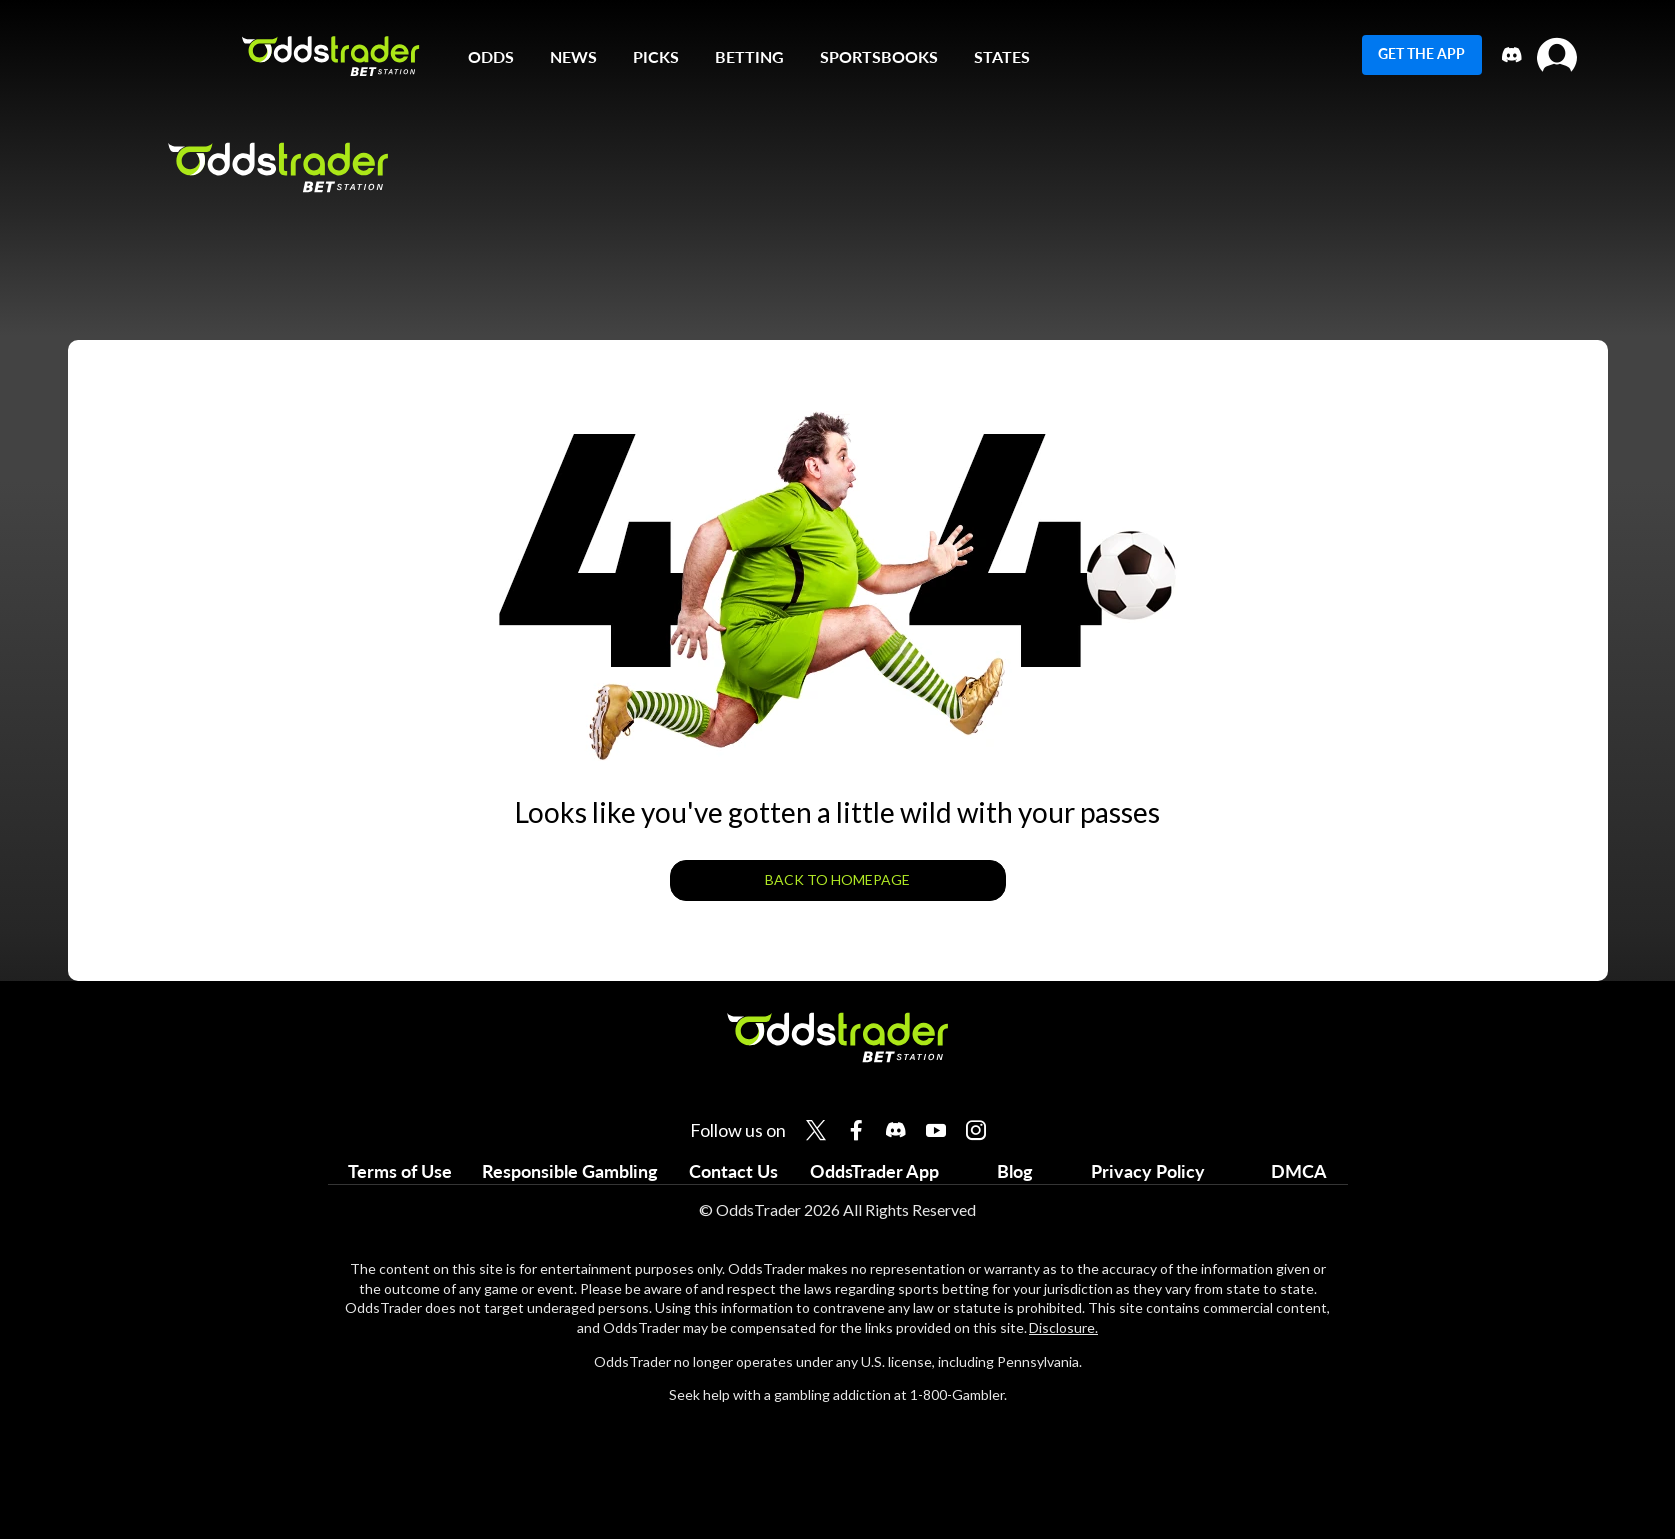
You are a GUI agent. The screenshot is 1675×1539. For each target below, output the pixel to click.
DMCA (1299, 1171)
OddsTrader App (874, 1171)
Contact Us (733, 1171)
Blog (1015, 1171)
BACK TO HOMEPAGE (837, 879)
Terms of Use (400, 1171)
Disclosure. (1063, 1327)
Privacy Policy (1148, 1171)
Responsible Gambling (570, 1171)
